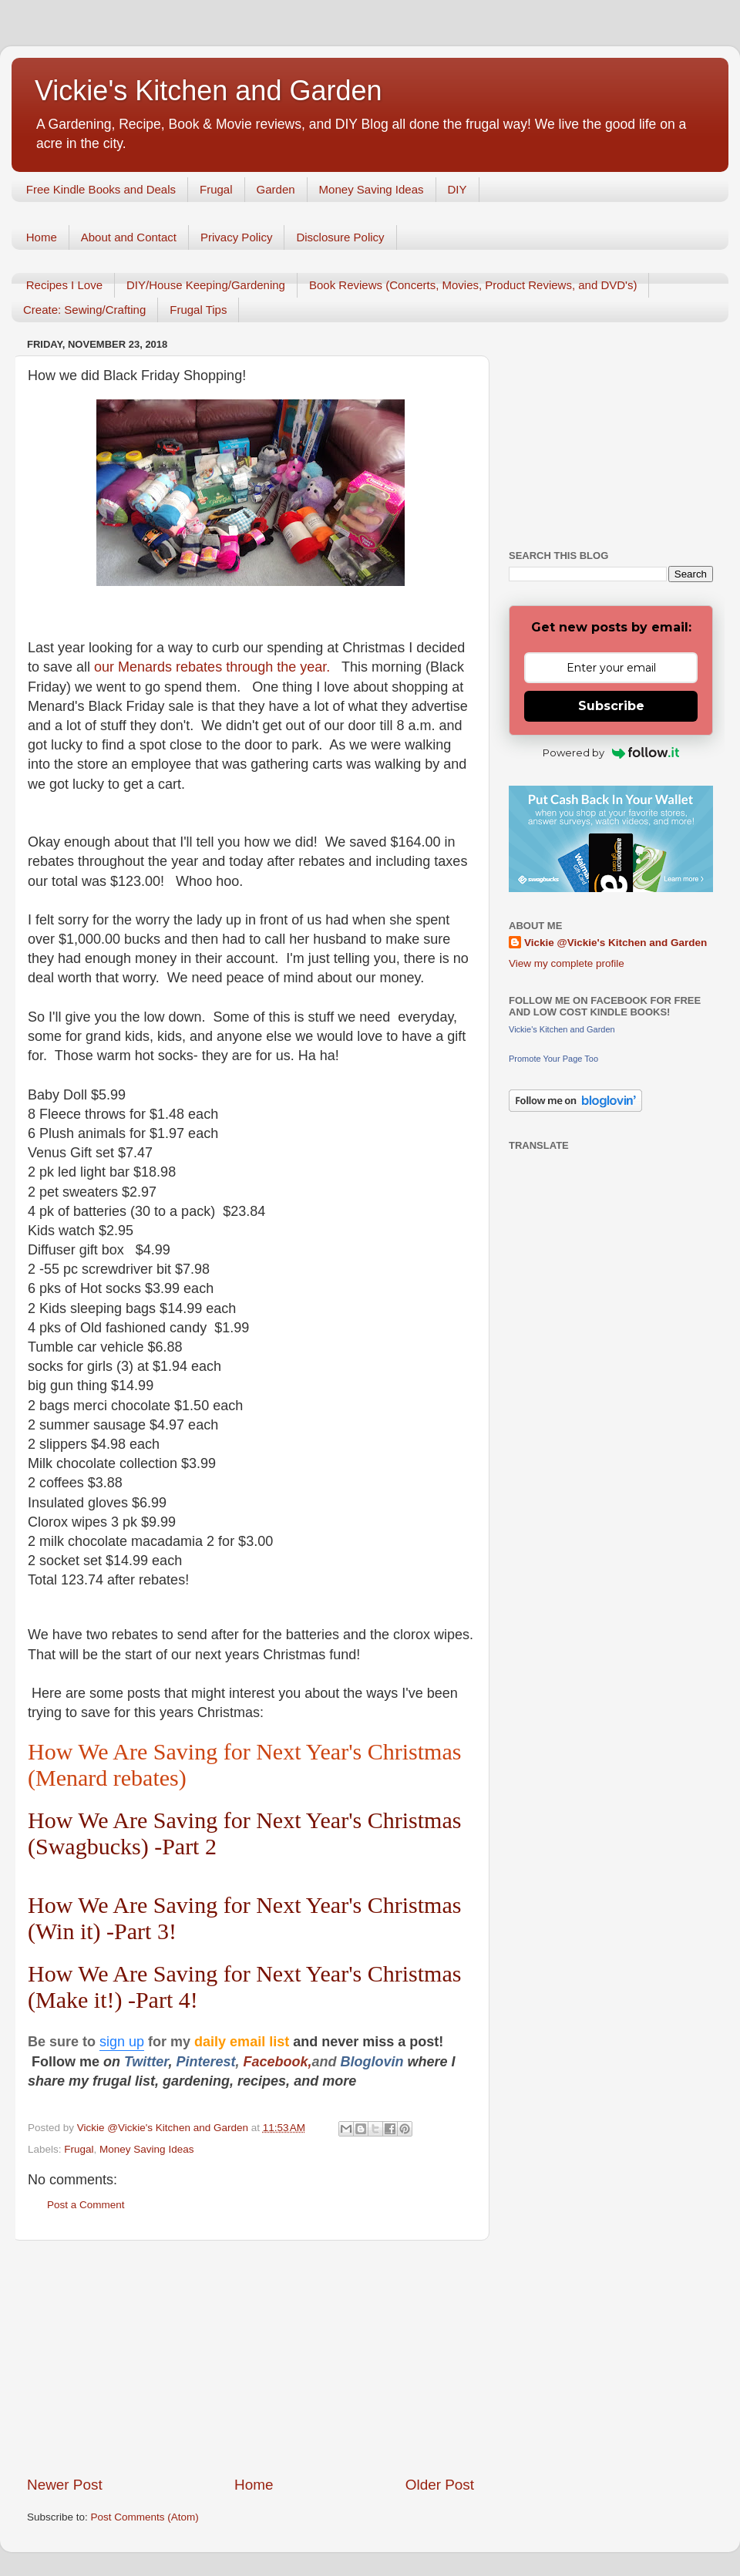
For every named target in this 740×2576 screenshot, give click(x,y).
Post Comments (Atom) (145, 2517)
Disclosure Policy (340, 237)
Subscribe (611, 706)
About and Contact (129, 237)
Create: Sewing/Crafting (84, 309)
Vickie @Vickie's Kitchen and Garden (615, 942)
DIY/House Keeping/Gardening (205, 284)
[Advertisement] (250, 2357)
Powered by (611, 752)
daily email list (243, 2041)
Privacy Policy (236, 237)
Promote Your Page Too (553, 1058)
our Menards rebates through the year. (217, 667)
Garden (276, 189)
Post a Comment (86, 2205)
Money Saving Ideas (371, 189)
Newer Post (65, 2485)
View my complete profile (566, 963)
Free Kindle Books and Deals (101, 189)
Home (41, 237)
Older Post (439, 2485)
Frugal (216, 189)
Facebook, (277, 2061)
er (162, 2061)
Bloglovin (374, 2061)
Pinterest (205, 2061)
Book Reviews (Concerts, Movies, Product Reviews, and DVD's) (473, 284)
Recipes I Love (64, 284)
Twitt (140, 2061)
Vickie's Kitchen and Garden (208, 90)
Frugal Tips (198, 309)
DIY (457, 189)
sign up (121, 2041)
